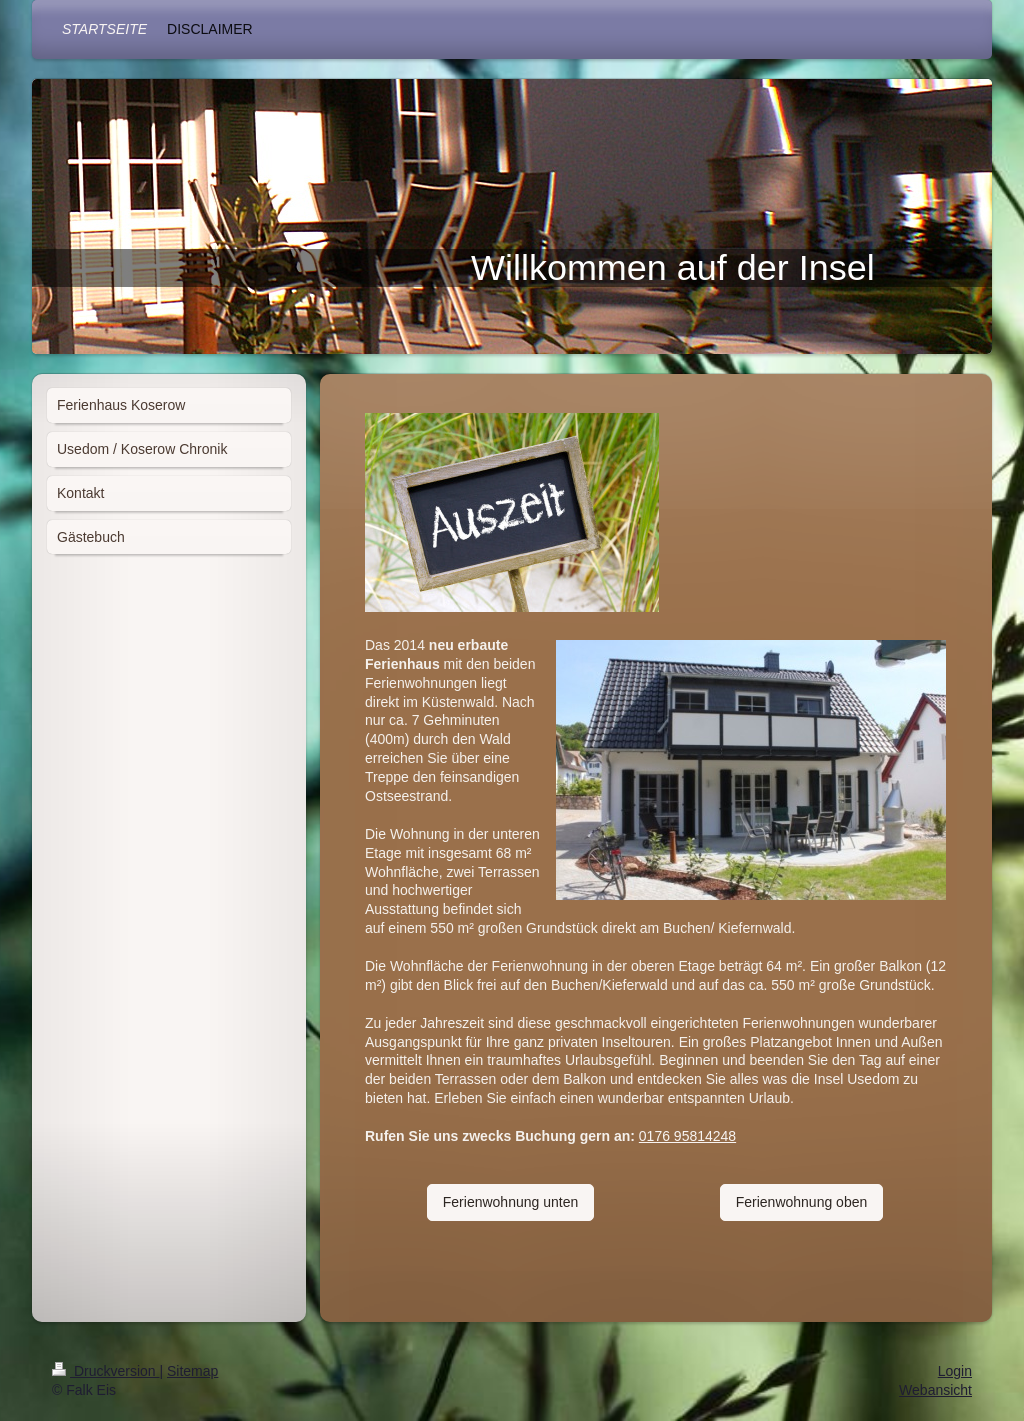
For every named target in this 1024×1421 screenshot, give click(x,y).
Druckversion (105, 1371)
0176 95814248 (687, 1136)
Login (955, 1371)
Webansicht (935, 1390)
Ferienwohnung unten (510, 1202)
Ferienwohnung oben (802, 1202)
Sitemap (192, 1371)
